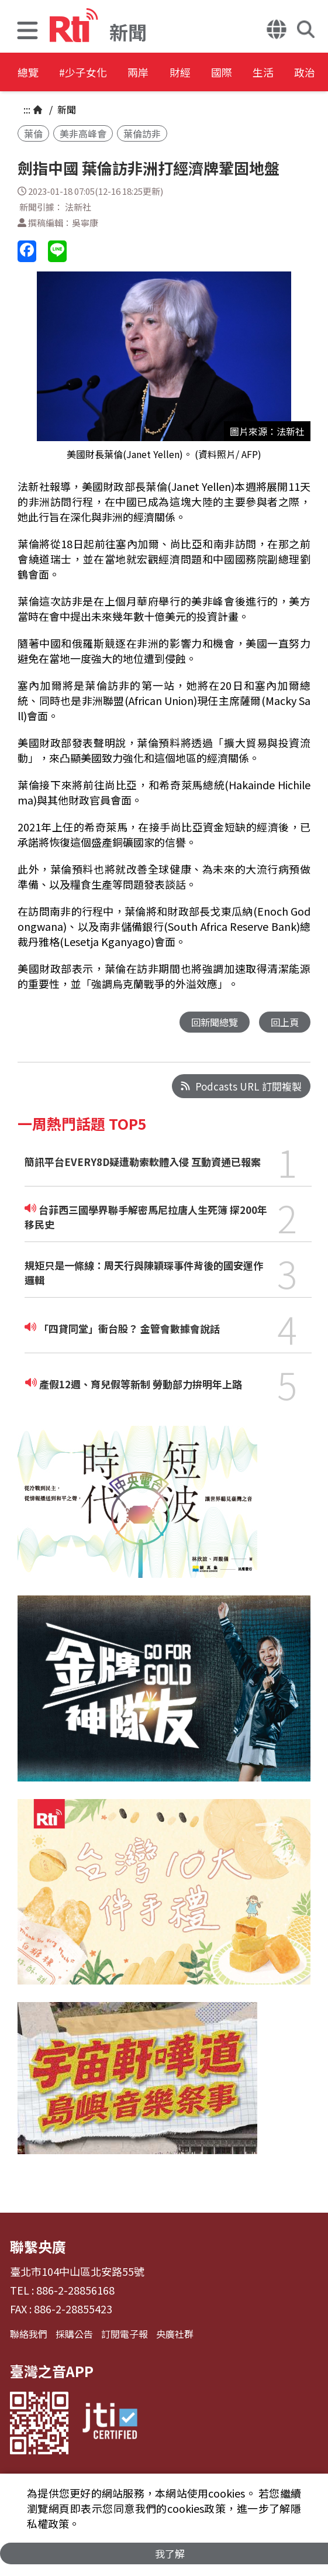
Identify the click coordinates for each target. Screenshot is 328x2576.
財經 (217, 72)
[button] (27, 32)
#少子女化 (97, 72)
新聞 (65, 109)
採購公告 (74, 2334)
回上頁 (284, 1022)
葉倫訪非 (142, 133)
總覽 (29, 72)
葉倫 (33, 133)
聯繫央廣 (38, 2247)
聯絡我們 (28, 2334)
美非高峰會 (83, 133)
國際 (270, 72)
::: (26, 109)
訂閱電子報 (124, 2334)
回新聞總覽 (211, 1022)
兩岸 (165, 72)
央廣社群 (175, 2334)
